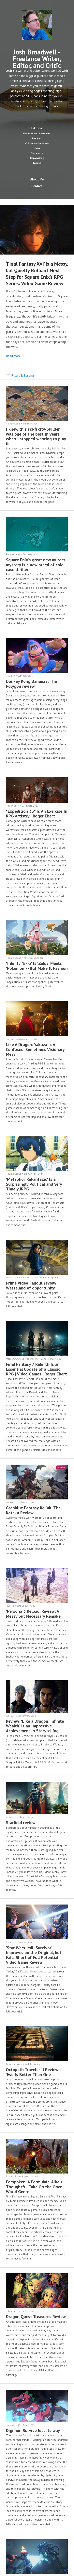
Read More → (15, 156)
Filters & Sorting (20, 176)
